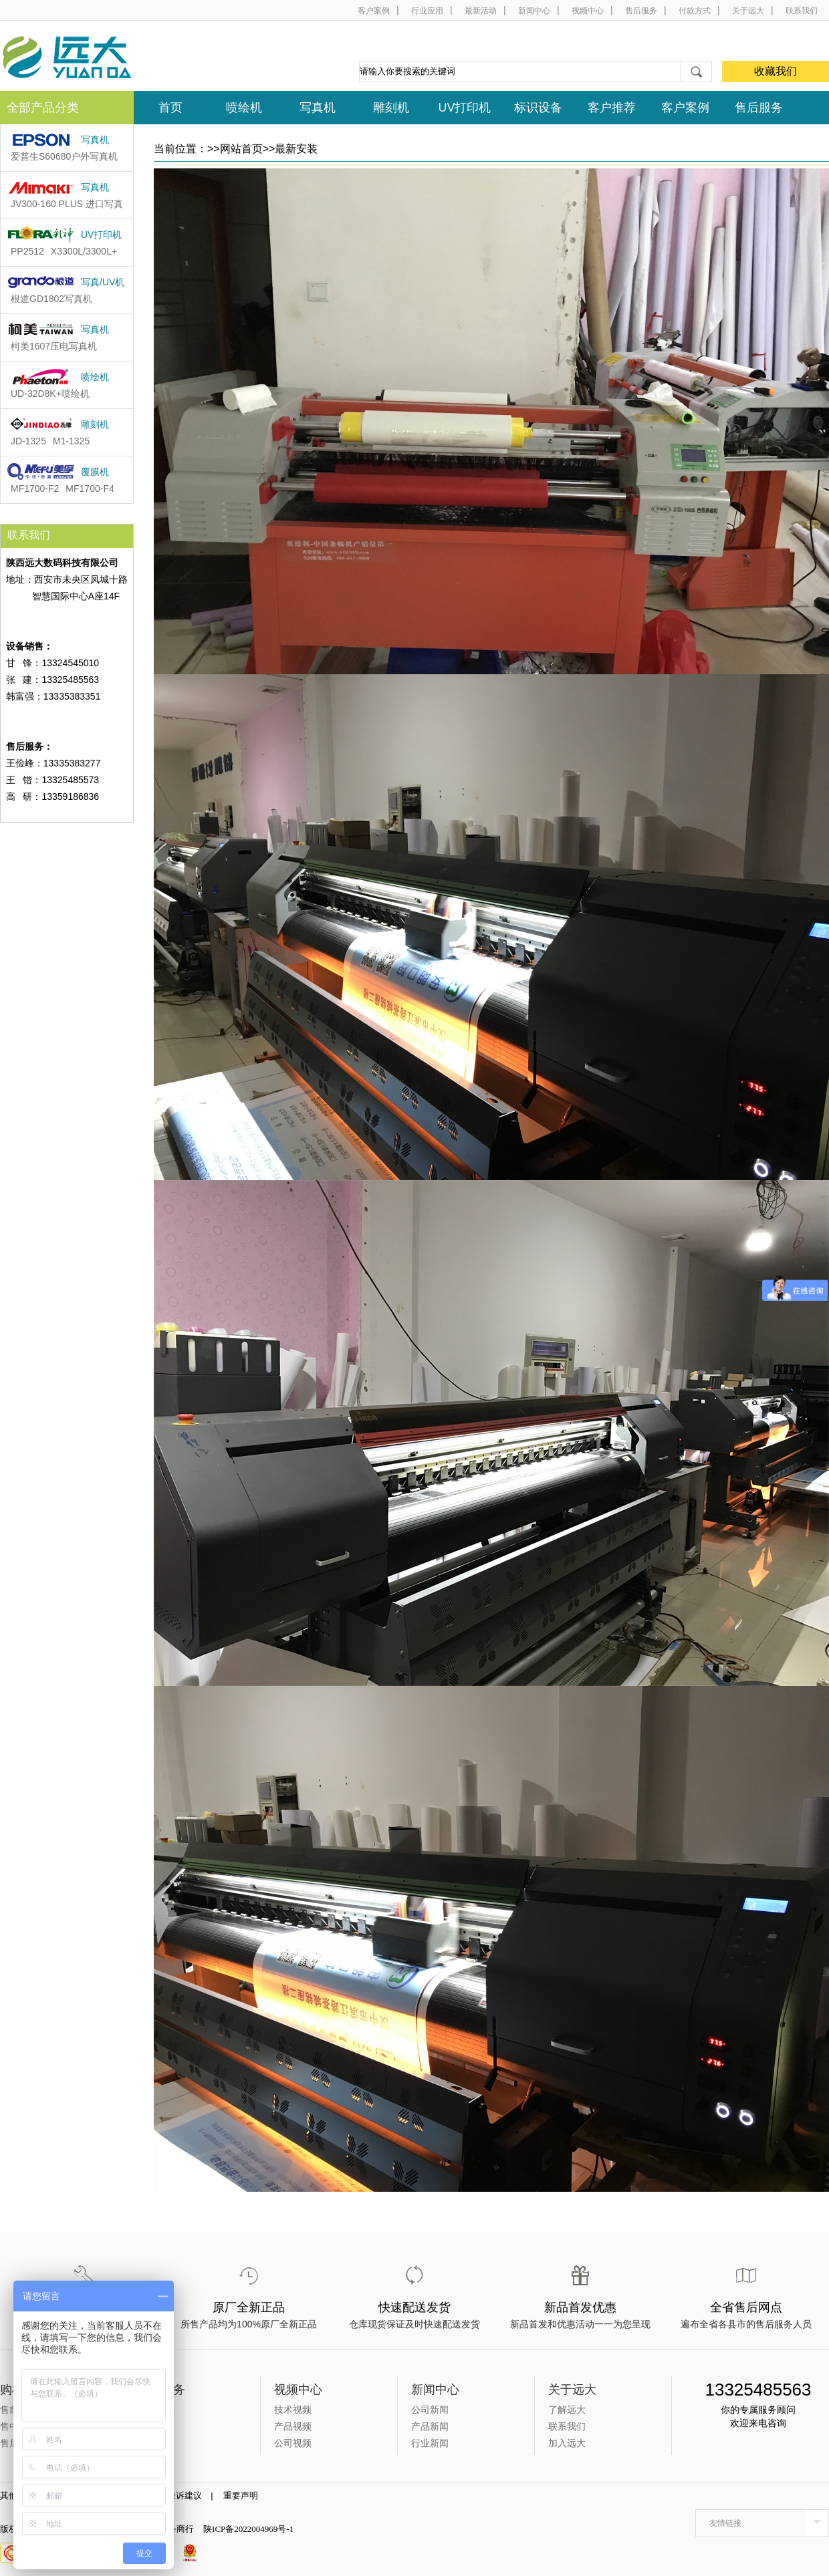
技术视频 (293, 2409)
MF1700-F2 (35, 488)
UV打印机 (464, 107)
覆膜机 (95, 471)
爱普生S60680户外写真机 (64, 156)
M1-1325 (71, 441)
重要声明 (245, 2495)
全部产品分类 (43, 107)
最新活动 (481, 10)
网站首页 (241, 148)
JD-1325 (28, 441)
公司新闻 (430, 2409)
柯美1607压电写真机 (54, 346)
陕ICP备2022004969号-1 (248, 2529)
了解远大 (567, 2409)
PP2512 (27, 251)
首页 (170, 107)
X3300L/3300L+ (84, 251)
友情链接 (725, 2523)
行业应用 (427, 10)
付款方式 (695, 10)
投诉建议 (189, 2495)
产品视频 (293, 2426)
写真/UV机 (102, 282)
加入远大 (567, 2443)
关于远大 (748, 10)
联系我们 (802, 10)
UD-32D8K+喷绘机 (50, 393)
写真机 (318, 107)
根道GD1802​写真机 (51, 298)
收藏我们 (775, 71)
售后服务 (641, 10)
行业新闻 (430, 2443)
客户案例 (374, 10)
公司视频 (293, 2443)
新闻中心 (534, 10)
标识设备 (538, 107)
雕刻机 (391, 107)
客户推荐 (612, 107)
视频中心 (588, 10)
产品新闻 (430, 2426)
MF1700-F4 (90, 488)
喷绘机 (244, 107)
